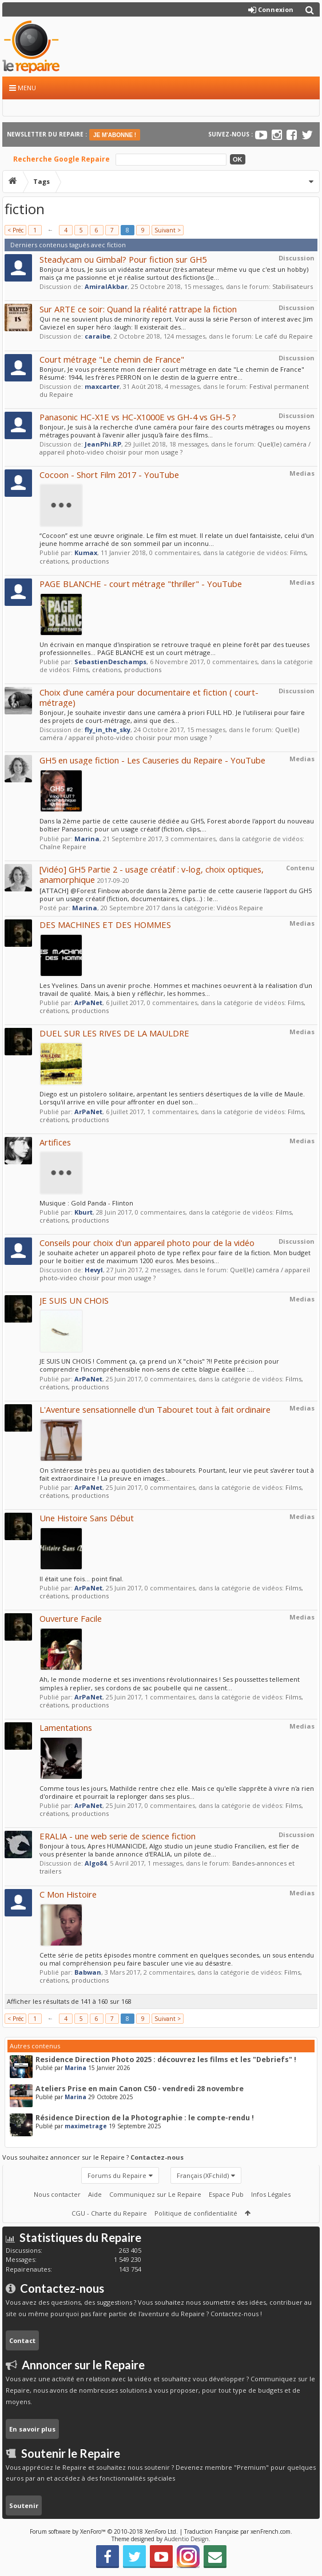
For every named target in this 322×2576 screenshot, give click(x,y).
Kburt (83, 1212)
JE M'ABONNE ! (114, 135)
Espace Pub (226, 2194)
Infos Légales (271, 2194)
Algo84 (95, 1863)
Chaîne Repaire (62, 846)
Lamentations (65, 1727)
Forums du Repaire (117, 2175)
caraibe (97, 336)
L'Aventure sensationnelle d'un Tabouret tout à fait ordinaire (155, 1409)
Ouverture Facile (70, 1618)
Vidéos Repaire (240, 907)
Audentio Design (186, 2539)
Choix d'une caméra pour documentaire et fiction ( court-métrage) (149, 697)
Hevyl (94, 1269)
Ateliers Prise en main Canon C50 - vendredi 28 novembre (139, 2088)
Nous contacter (57, 2194)
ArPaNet (88, 1002)
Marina (87, 838)
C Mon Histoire (68, 1894)
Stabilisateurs (292, 286)
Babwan (87, 1972)
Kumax (85, 552)
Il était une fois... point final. (81, 1578)
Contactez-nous (157, 2157)
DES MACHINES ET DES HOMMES (105, 924)
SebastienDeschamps (110, 661)
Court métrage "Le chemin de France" (111, 359)
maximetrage (86, 2126)
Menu (22, 87)
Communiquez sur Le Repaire (155, 2194)
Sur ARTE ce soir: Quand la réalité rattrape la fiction (138, 309)
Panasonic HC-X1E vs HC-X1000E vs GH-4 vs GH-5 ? (137, 417)
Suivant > (167, 230)
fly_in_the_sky (107, 729)
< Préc (15, 230)
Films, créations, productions (117, 669)
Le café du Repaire (284, 336)
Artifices (55, 1142)
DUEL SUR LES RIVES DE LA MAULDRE (114, 1033)
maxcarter (102, 386)
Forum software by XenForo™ (104, 2531)
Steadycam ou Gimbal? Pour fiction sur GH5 (122, 259)
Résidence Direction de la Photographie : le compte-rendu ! (144, 2118)
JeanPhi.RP (103, 444)
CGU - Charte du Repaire (109, 2213)
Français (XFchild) (203, 2175)
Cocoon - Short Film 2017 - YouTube (109, 474)
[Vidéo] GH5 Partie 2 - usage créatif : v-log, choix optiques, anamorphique (151, 874)
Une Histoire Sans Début (86, 1518)
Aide (95, 2194)
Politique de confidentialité (195, 2213)
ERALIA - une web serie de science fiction (117, 1836)
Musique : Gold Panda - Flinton (86, 1203)
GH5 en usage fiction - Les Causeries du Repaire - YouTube (152, 760)
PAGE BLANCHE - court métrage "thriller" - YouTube (140, 583)
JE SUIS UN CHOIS (74, 1300)
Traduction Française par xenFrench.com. (238, 2531)
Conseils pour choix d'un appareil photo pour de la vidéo (147, 1242)
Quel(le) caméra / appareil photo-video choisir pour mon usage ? (175, 448)
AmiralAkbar (106, 286)
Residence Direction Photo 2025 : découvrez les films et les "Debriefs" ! (165, 2059)
